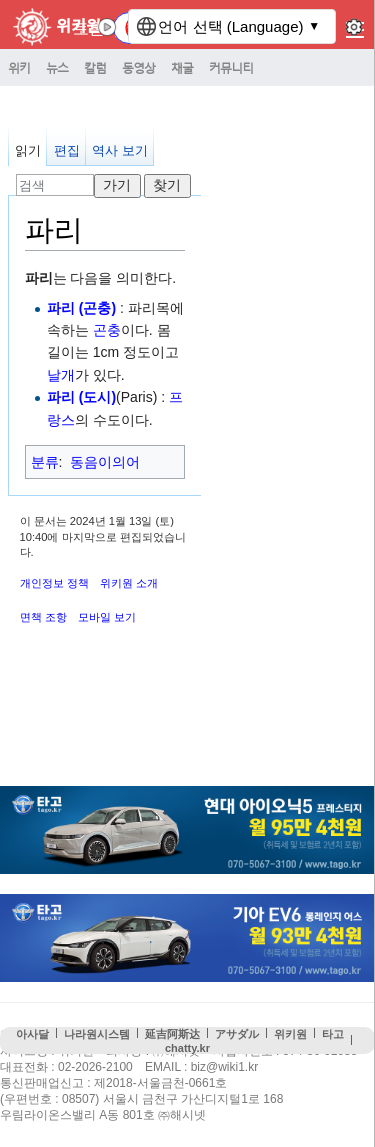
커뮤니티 (231, 67)
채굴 (182, 67)
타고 (333, 1034)
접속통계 (302, 1076)
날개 (61, 375)
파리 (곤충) (81, 308)
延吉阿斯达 (172, 1034)
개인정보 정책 (54, 583)
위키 (19, 67)
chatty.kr (187, 1048)
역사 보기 (120, 150)
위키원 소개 (129, 583)
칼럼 (95, 67)
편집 (67, 150)
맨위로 (350, 1076)
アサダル (237, 1034)
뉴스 (57, 67)
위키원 (290, 1034)
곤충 (107, 330)
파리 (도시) (81, 397)
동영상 (138, 67)
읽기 (28, 150)
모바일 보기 (107, 617)
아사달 (32, 1034)
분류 (45, 462)
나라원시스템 (97, 1034)
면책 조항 (43, 617)
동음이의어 (105, 462)
